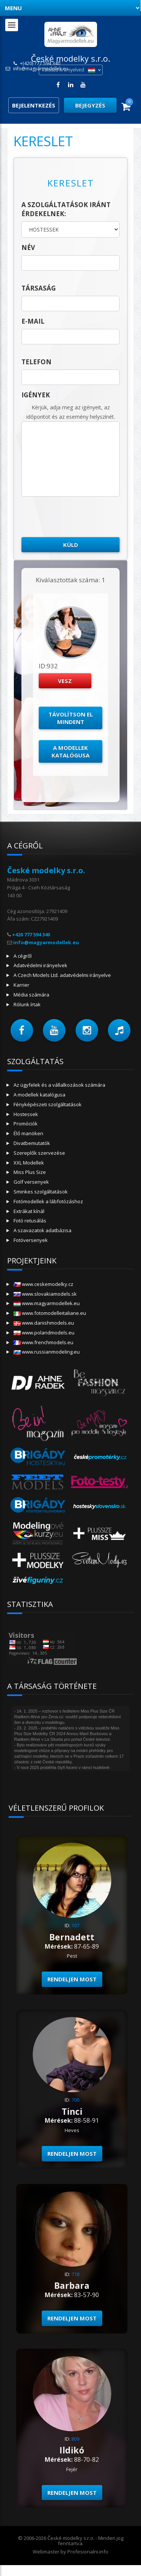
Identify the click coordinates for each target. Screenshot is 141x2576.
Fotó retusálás (30, 1220)
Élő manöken (28, 1133)
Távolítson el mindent (71, 717)
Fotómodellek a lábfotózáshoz (48, 1201)
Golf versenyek (31, 1181)
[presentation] (78, 517)
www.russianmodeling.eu (47, 1351)
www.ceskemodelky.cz (43, 1284)
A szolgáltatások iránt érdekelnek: (66, 209)
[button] (22, 1030)
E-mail (32, 321)
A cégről (23, 956)
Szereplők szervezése (39, 1152)
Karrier (21, 984)
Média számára (31, 994)
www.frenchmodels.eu (43, 1342)
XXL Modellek (29, 1162)
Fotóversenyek (31, 1240)
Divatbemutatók (32, 1143)
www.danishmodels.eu (44, 1322)
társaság (38, 288)
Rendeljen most (72, 1979)
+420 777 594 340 (31, 934)
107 (75, 1925)
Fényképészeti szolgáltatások (48, 1104)
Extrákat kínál (29, 1211)
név (28, 247)
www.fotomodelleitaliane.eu (50, 1313)
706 (75, 2099)
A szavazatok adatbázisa (42, 1230)
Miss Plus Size (30, 1172)
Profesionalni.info (87, 2551)
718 (75, 2274)
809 (75, 2438)
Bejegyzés (90, 105)
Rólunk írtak (27, 1004)
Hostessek (26, 1114)
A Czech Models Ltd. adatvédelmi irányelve (62, 975)
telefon (36, 361)
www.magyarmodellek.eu (47, 1303)
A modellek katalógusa (70, 751)
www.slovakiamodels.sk (45, 1293)
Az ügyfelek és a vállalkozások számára (59, 1084)
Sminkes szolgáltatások (41, 1191)
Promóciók (26, 1123)
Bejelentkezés (33, 105)
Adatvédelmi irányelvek (40, 965)
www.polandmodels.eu (44, 1332)
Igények (35, 395)
